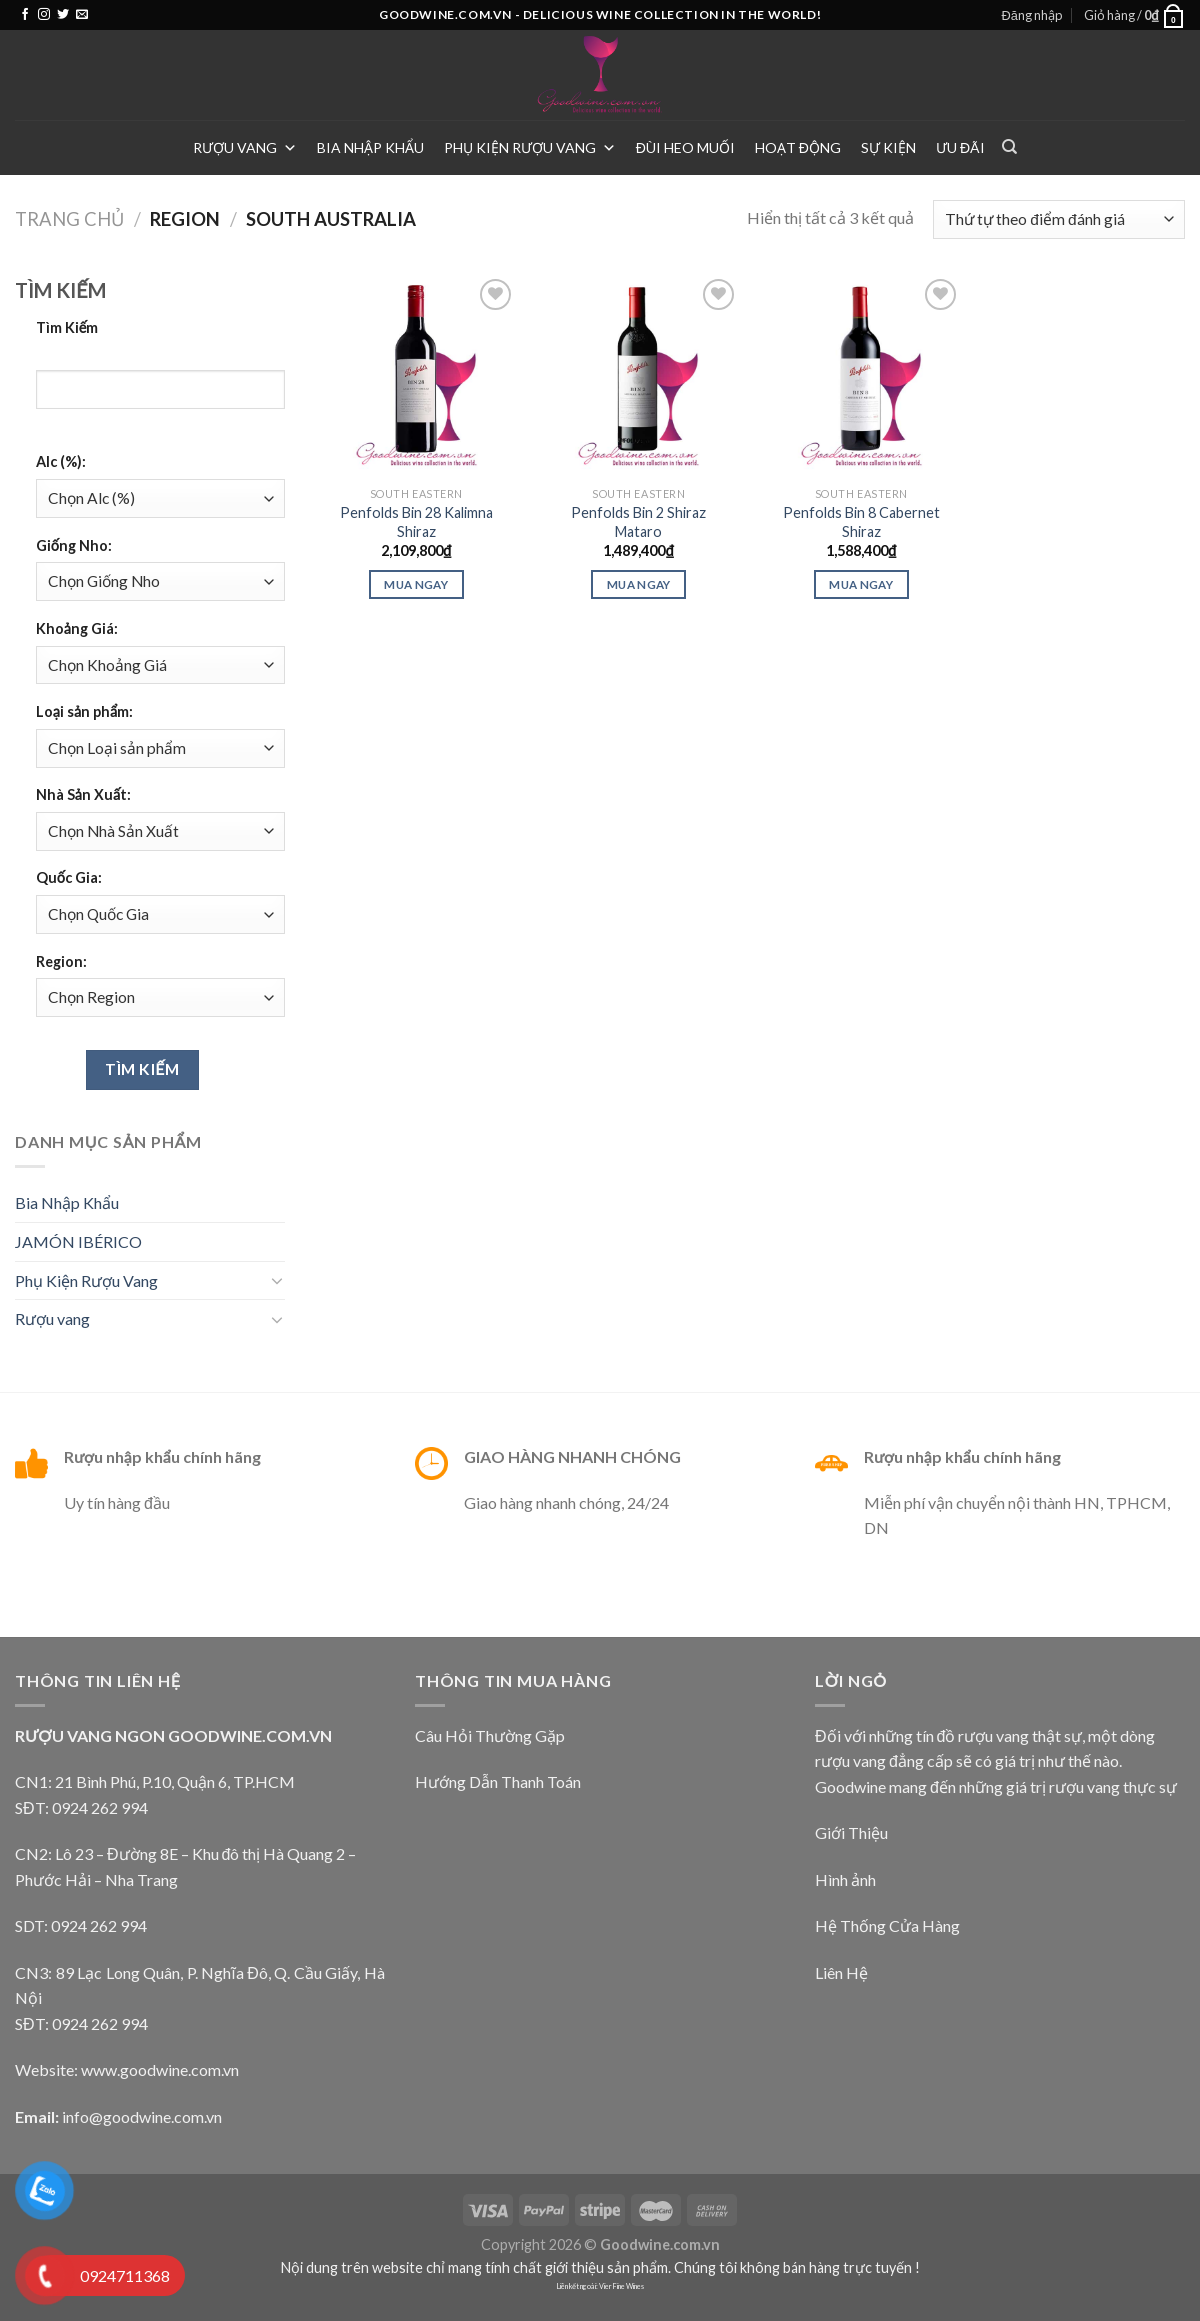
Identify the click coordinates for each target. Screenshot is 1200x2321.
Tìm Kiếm (67, 327)
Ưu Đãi (960, 147)
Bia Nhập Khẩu (370, 147)
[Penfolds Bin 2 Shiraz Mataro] (638, 375)
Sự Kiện (888, 147)
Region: (61, 961)
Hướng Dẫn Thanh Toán (498, 1781)
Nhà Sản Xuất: (83, 794)
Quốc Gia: (69, 877)
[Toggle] (277, 1280)
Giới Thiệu (851, 1832)
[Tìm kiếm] (1009, 147)
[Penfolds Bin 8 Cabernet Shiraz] (861, 375)
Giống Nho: (74, 545)
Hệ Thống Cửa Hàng (887, 1925)
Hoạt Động (798, 147)
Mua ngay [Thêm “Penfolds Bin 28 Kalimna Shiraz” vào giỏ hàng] (416, 584)
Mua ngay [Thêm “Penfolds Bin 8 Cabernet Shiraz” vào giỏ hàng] (861, 584)
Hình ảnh (845, 1879)
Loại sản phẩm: (84, 711)
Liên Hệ (841, 1972)
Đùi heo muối (685, 147)
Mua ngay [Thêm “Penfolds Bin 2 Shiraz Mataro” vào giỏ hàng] (639, 584)
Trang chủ (69, 219)
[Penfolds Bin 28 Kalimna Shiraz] (416, 375)
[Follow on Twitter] (63, 15)
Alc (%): (61, 461)
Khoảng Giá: (77, 628)
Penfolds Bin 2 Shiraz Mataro (638, 522)
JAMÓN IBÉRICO (78, 1241)
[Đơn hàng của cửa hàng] (1059, 219)
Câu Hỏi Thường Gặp (490, 1735)
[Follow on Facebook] (25, 15)
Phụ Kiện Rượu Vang (530, 147)
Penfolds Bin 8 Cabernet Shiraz (861, 522)
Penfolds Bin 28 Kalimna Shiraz (416, 522)
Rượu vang (245, 147)
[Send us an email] (82, 15)
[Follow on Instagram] (44, 15)
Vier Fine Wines (621, 2286)
